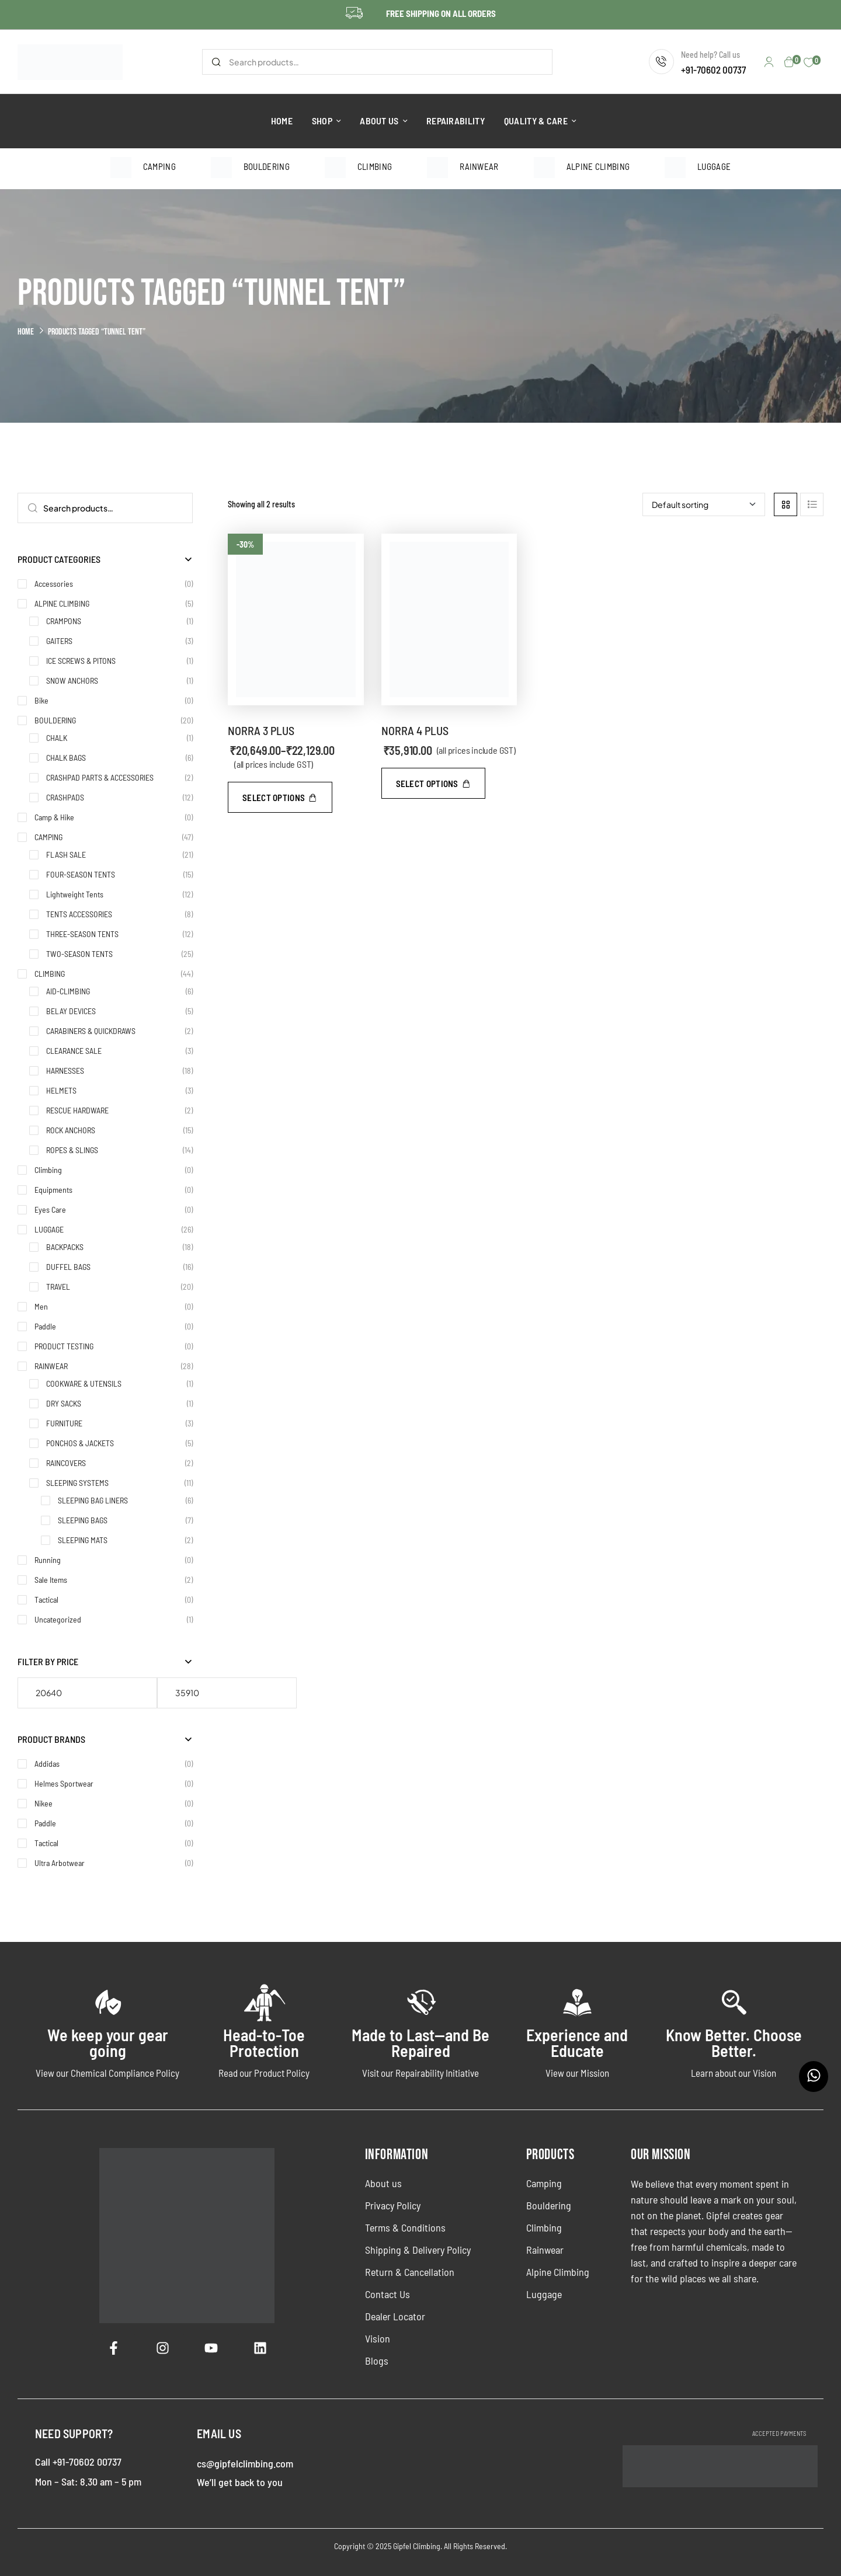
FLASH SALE (66, 854)
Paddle (45, 1326)
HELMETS (61, 1090)
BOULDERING (55, 720)
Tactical (46, 1599)
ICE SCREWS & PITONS (81, 661)
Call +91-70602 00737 (78, 2461)
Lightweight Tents (74, 894)
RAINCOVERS (66, 1463)
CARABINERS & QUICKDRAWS (90, 1031)
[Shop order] (703, 504)
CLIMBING (49, 974)
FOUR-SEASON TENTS (80, 874)
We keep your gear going (107, 2042)
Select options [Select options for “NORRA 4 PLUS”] (427, 783)
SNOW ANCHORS (72, 680)
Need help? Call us (710, 55)
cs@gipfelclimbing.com (245, 2463)
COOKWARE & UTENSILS (83, 1383)
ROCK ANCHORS (70, 1130)
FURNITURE (64, 1423)
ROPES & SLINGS (72, 1150)
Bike (41, 700)
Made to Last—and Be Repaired (420, 2042)
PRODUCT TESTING (63, 1346)
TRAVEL (58, 1287)
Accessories (53, 584)
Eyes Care (50, 1209)
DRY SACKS (63, 1403)
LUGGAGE (49, 1229)
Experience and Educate (577, 2042)
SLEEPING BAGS (82, 1520)
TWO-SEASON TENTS (79, 954)
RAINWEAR (51, 1366)
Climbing (48, 1170)
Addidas (47, 1764)
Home (26, 331)
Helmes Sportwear (63, 1783)
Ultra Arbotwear (59, 1863)
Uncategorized (57, 1619)
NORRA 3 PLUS (261, 730)
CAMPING (48, 837)
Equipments (53, 1190)
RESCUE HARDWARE (77, 1110)
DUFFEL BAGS (68, 1267)
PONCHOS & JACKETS (80, 1443)
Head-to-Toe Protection (264, 2042)
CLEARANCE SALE (74, 1051)
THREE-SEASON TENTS (82, 934)
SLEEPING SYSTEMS (77, 1483)
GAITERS (59, 641)
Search (216, 62)
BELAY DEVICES (71, 1011)
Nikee (43, 1803)
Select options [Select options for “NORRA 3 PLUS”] (273, 797)
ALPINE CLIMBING (61, 603)
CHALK (56, 738)
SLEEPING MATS (82, 1540)
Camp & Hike (54, 817)
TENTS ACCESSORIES (79, 914)
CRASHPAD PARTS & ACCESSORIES (100, 777)
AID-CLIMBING (68, 991)
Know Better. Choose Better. (734, 2042)
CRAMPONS (63, 621)
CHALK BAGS (66, 758)
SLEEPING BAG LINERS (93, 1500)
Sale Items (50, 1580)
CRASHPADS (65, 797)
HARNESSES (65, 1070)
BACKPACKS (65, 1247)
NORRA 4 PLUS (415, 730)
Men (41, 1306)
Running (47, 1560)
